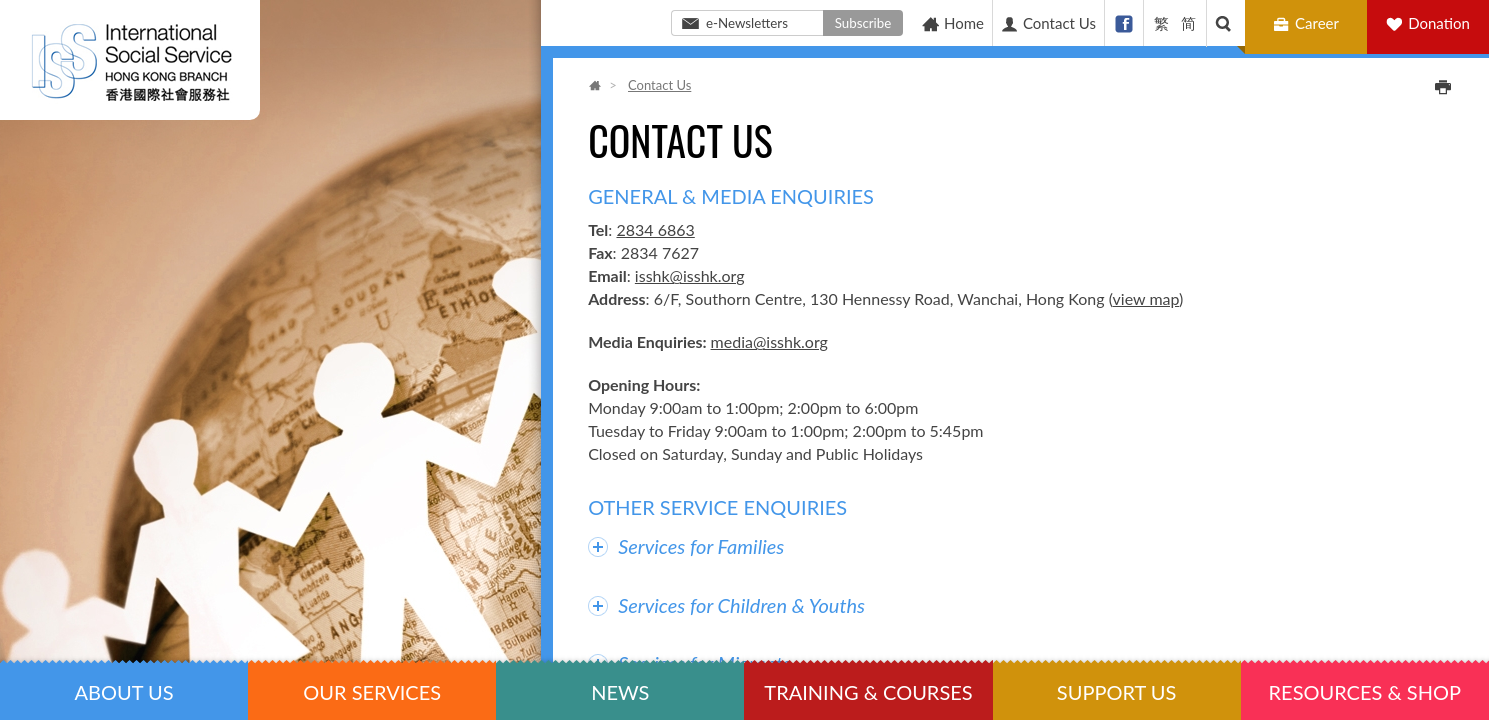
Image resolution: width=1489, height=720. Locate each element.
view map (1146, 298)
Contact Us (1048, 23)
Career (1308, 23)
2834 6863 (655, 229)
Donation (1439, 23)
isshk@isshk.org (690, 275)
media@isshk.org (769, 341)
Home (952, 23)
